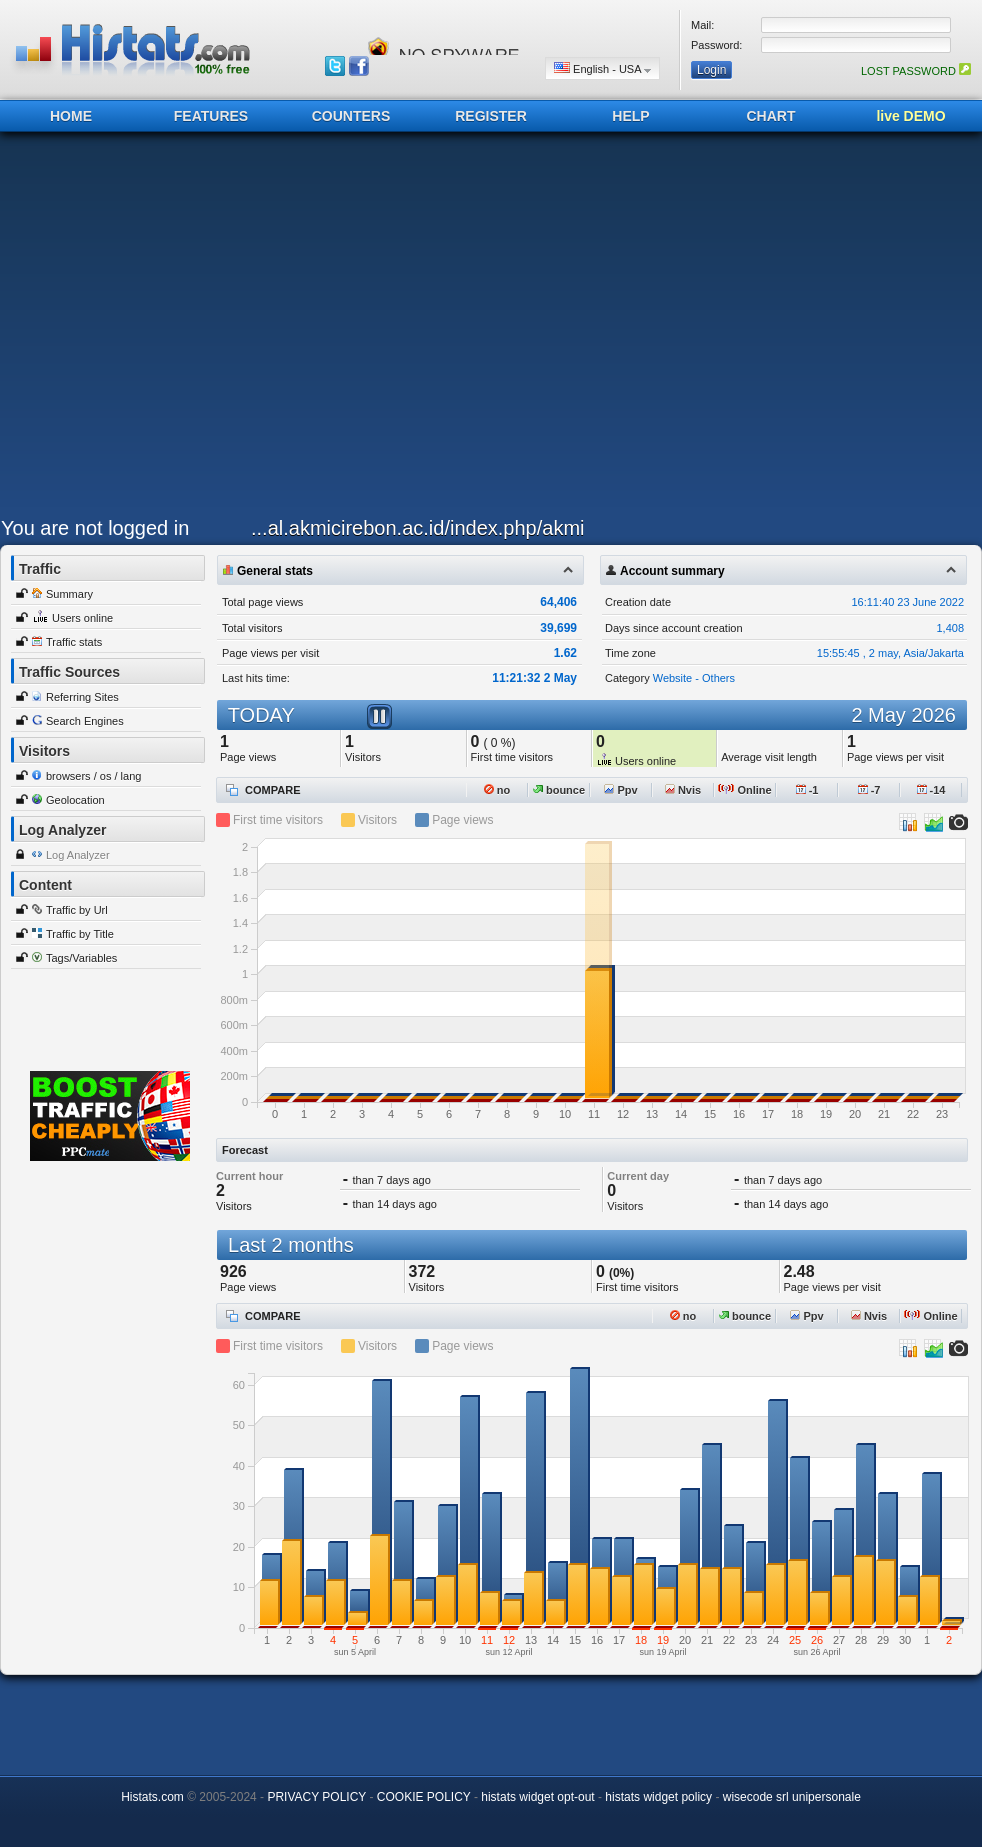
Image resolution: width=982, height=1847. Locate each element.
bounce (559, 790)
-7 (869, 790)
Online (744, 790)
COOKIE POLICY (424, 1797)
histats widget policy (658, 1797)
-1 (807, 790)
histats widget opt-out (537, 1797)
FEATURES (211, 116)
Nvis (683, 790)
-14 (931, 790)
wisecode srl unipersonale (792, 1797)
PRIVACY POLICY (316, 1797)
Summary (69, 594)
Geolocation (75, 800)
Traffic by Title (80, 934)
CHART (771, 116)
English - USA (602, 68)
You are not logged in (95, 528)
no (497, 790)
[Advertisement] (188, 329)
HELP (630, 116)
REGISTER (491, 116)
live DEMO (910, 116)
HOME (71, 116)
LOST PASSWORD (916, 71)
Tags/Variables (81, 958)
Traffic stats (74, 642)
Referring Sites (82, 697)
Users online (82, 618)
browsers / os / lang (93, 776)
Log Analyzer (78, 855)
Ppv (620, 790)
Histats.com (152, 1797)
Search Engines (85, 721)
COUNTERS (351, 116)
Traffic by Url (77, 910)
